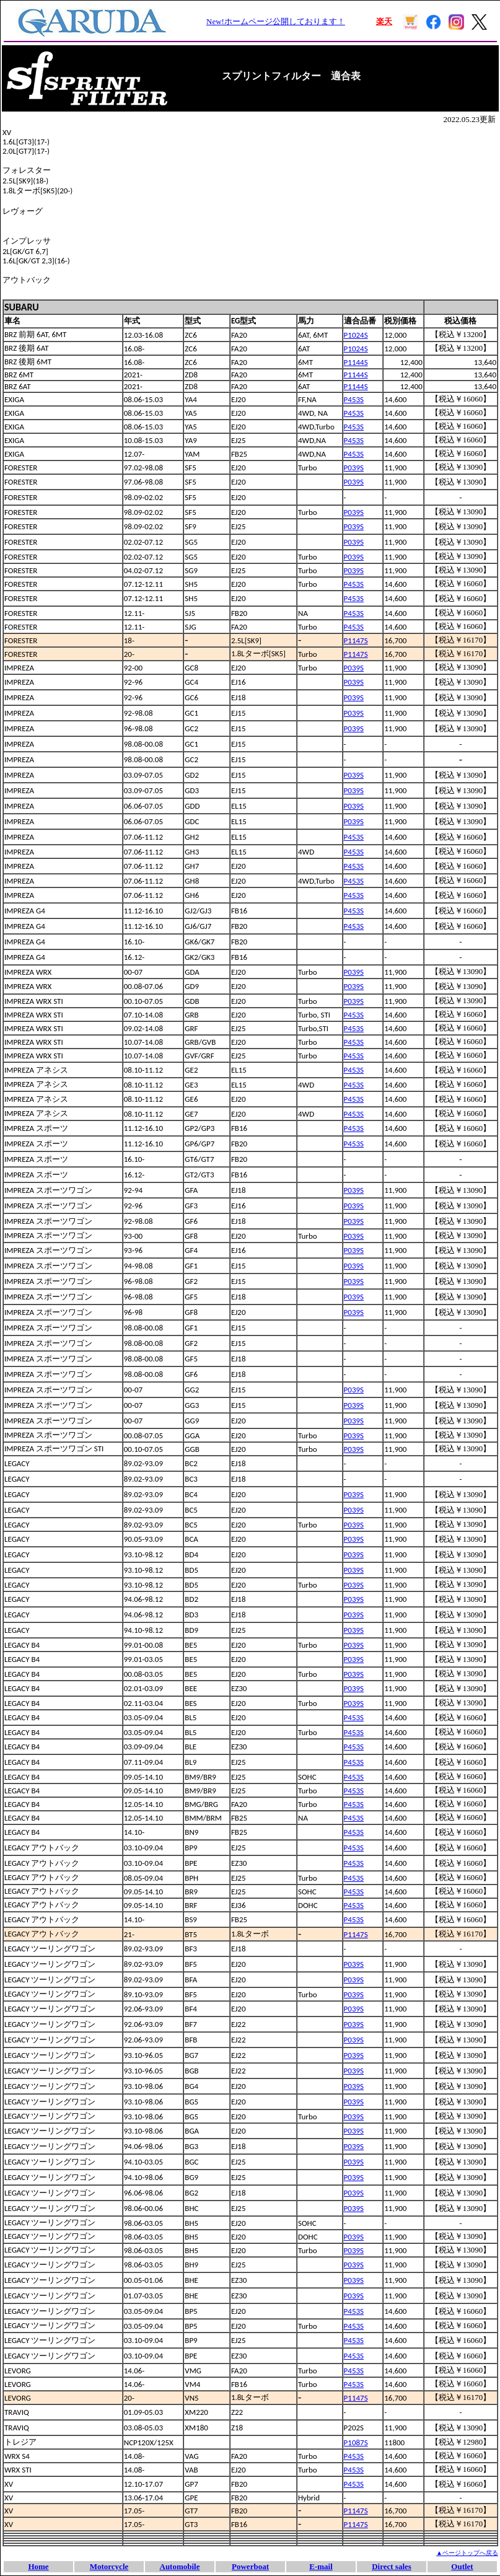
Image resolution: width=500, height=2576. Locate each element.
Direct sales (391, 2566)
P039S (354, 467)
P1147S (356, 640)
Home (38, 2566)
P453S (354, 399)
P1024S (356, 335)
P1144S (356, 362)
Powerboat (250, 2566)
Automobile (180, 2566)
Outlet (462, 2566)
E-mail (321, 2566)
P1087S (356, 2442)
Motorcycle (109, 2566)
